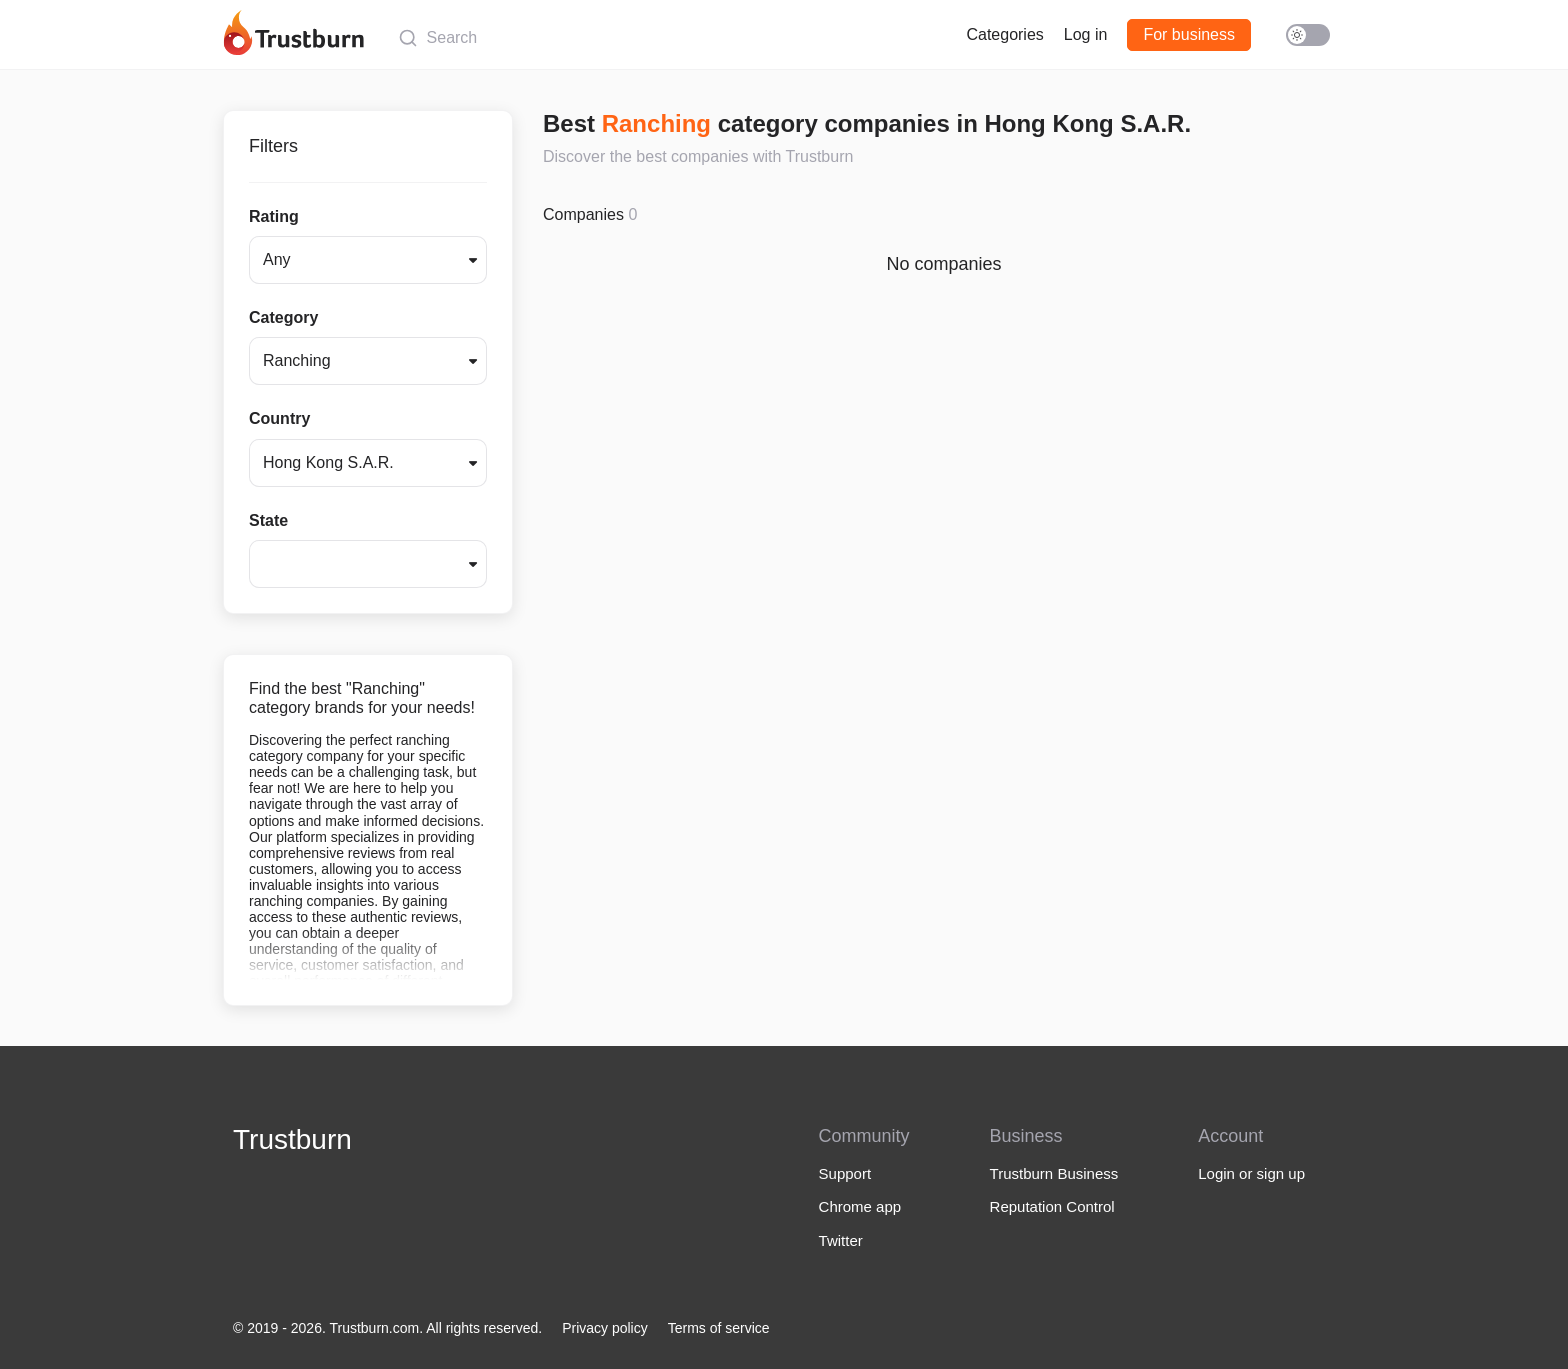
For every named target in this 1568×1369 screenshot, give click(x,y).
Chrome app (860, 1206)
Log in (1086, 34)
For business (1189, 34)
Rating (274, 216)
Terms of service (719, 1328)
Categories (1004, 34)
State (268, 520)
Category (283, 317)
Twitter (841, 1240)
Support (845, 1173)
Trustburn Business (1054, 1173)
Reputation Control (1052, 1206)
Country (279, 418)
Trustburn (292, 1139)
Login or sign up (1251, 1173)
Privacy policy (605, 1328)
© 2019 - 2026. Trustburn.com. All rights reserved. (387, 1328)
